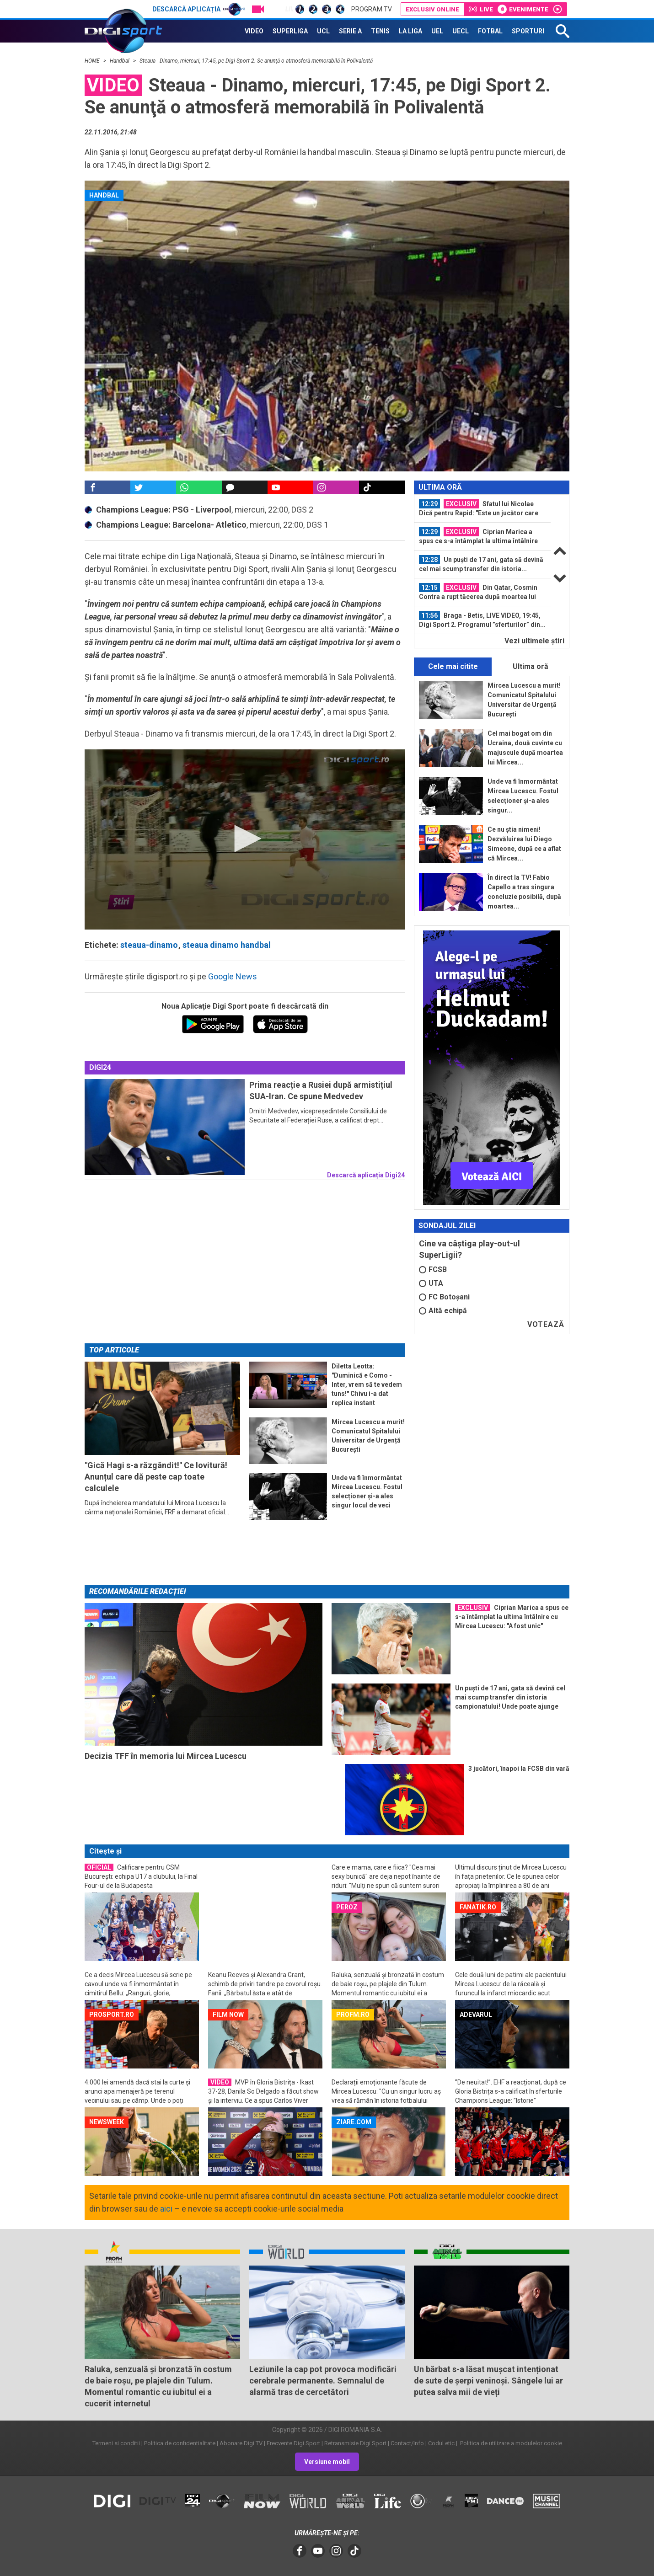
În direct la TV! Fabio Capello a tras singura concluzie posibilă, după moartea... (524, 892)
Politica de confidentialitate (179, 2443)
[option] (482, 509)
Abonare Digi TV (241, 2443)
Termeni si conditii (116, 2443)
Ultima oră (530, 666)
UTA (431, 1283)
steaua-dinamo (149, 945)
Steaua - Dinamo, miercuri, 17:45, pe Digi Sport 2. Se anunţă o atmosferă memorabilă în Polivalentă (256, 61)
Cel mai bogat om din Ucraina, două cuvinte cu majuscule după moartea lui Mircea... (525, 748)
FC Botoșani (444, 1297)
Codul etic (441, 2443)
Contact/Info (407, 2443)
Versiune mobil (327, 2461)
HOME (93, 61)
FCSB (433, 1269)
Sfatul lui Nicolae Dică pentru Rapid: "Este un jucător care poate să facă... (478, 508)
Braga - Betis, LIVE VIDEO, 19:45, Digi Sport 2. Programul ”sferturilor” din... (482, 619)
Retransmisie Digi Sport (355, 2443)
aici (166, 2208)
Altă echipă (443, 1310)
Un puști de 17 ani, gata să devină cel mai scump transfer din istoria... (481, 563)
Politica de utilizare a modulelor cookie (510, 2443)
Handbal (120, 61)
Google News (232, 976)
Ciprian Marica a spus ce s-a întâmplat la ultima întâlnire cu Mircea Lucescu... (478, 536)
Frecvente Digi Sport (293, 2443)
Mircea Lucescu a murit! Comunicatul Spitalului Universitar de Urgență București (524, 700)
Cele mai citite (453, 666)
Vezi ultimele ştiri (534, 640)
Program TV (371, 9)
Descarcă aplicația (198, 9)
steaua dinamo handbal (226, 945)
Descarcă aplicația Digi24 (366, 1175)
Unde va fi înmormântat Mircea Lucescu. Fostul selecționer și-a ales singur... (523, 796)
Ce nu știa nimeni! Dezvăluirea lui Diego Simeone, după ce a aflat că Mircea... (524, 844)
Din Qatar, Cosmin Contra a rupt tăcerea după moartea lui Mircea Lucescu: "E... (478, 592)
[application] (245, 839)
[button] (245, 838)
